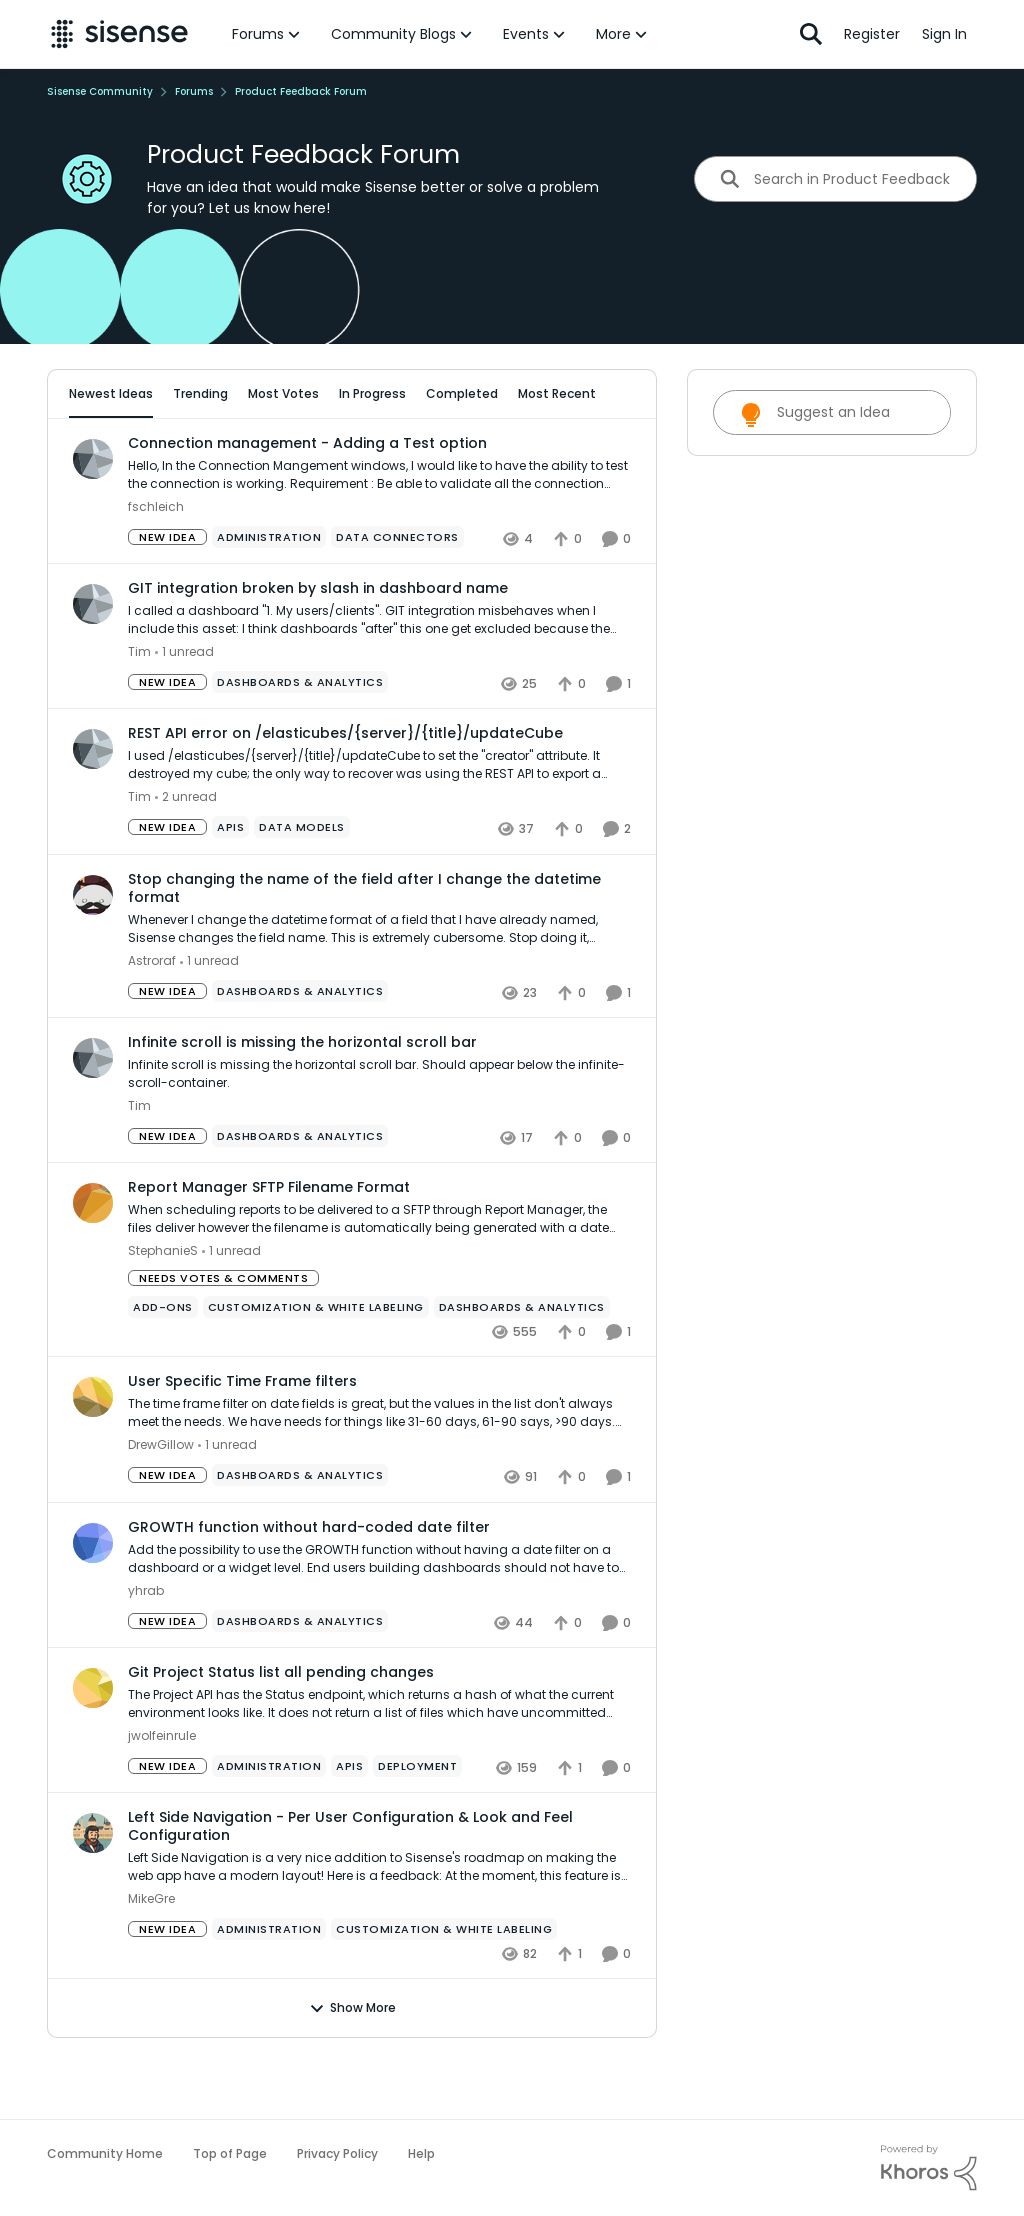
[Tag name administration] (269, 593)
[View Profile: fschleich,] (93, 514)
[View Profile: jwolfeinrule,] (93, 1743)
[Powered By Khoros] (929, 2168)
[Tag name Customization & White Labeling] (316, 1363)
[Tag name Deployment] (417, 1821)
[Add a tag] (298, 451)
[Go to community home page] (119, 34)
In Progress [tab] (376, 393)
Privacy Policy (337, 2153)
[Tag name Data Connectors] (397, 593)
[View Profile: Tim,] (93, 660)
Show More (352, 2064)
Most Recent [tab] (561, 393)
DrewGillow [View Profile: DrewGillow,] (161, 1500)
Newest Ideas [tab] (115, 393)
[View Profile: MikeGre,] (93, 1888)
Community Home (105, 2153)
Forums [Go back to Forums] (194, 91)
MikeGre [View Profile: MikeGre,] (151, 1954)
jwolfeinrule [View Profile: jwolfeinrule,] (162, 1790)
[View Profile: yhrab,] (93, 1598)
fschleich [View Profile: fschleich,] (156, 562)
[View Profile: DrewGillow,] (93, 1453)
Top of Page (230, 2153)
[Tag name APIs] (230, 883)
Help (421, 2153)
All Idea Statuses (125, 451)
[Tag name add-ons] (163, 1363)
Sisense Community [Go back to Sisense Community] (100, 91)
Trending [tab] (204, 393)
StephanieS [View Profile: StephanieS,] (163, 1306)
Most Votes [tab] (287, 393)
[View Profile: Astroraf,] (93, 950)
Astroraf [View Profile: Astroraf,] (152, 1015)
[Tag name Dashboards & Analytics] (300, 738)
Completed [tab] (466, 393)
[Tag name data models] (302, 883)
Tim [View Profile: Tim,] (139, 707)
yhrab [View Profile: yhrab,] (146, 1645)
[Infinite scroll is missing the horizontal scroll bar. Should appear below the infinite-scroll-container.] (379, 1130)
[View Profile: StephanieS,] (93, 1259)
